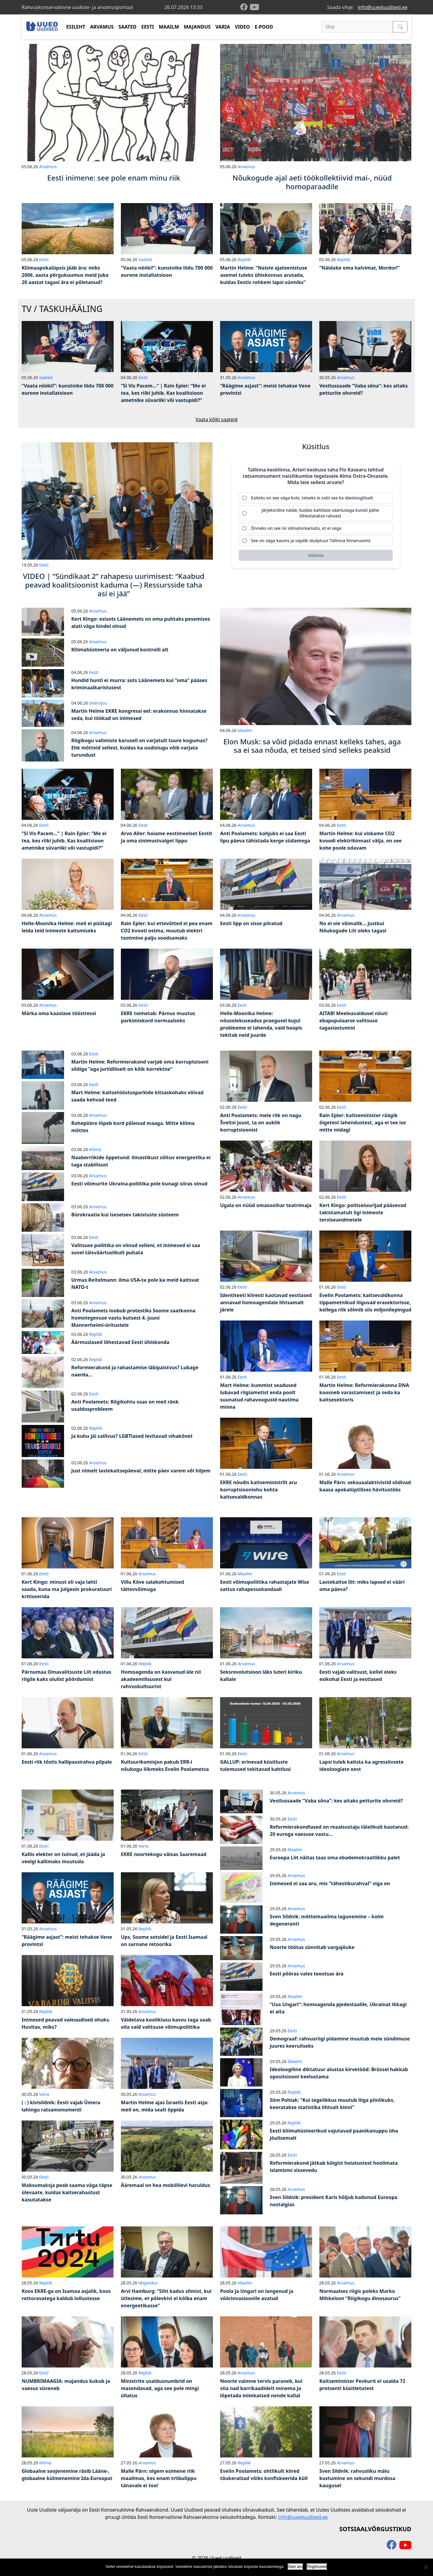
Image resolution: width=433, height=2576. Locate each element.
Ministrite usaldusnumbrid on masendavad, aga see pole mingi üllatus (160, 2388)
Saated (145, 259)
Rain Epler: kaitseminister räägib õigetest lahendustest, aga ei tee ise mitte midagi (362, 1122)
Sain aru (295, 2566)
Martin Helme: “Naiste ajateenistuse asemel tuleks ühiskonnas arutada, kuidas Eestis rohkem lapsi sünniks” (263, 275)
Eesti (43, 259)
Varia (143, 1846)
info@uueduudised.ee (382, 7)
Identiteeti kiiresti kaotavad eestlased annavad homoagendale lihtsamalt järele (266, 1302)
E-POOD (264, 26)
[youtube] (254, 7)
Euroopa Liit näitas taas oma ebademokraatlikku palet (335, 1857)
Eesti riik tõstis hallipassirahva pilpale (67, 1762)
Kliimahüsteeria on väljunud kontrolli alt (119, 649)
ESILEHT (75, 26)
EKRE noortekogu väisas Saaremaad (163, 1854)
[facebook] (245, 7)
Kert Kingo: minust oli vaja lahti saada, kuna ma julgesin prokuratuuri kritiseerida (67, 1589)
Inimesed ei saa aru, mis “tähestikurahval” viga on (330, 1883)
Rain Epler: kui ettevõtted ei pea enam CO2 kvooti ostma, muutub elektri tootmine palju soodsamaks (166, 930)
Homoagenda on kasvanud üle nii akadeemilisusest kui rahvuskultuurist (161, 1679)
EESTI (147, 26)
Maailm (245, 730)
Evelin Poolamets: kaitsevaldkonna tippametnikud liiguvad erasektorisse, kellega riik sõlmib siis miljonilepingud (365, 1302)
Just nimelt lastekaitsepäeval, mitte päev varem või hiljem (140, 1470)
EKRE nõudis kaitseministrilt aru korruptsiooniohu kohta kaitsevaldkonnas (258, 1489)
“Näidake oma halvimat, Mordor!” (359, 267)
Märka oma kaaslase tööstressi (59, 1013)
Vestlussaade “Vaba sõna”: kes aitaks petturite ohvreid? (336, 1800)
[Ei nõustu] (425, 2567)
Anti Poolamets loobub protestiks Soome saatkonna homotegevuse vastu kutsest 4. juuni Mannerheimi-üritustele (133, 1317)
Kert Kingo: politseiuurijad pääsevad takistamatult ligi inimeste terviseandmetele (362, 1212)
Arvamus (48, 166)
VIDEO (242, 26)
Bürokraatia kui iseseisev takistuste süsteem (125, 1214)
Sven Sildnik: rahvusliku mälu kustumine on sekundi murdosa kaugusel (357, 2478)
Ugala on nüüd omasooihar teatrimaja (266, 1205)
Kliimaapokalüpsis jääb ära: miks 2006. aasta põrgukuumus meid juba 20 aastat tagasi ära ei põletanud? (65, 275)
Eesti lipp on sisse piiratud (251, 923)
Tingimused (317, 2566)
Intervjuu (98, 703)
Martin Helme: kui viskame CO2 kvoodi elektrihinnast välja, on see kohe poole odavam (360, 840)
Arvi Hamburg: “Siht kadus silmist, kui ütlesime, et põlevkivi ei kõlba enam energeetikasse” (166, 2298)
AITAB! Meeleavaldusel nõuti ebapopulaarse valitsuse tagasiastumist (353, 1020)
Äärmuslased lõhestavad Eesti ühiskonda (120, 1342)
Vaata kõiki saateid (216, 419)
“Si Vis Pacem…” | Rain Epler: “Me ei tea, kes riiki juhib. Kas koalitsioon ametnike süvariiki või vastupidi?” (163, 392)
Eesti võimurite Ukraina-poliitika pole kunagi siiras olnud (139, 1183)
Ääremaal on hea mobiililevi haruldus (165, 2185)
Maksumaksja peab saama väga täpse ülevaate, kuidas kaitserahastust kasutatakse (67, 2192)
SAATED (127, 26)
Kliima (95, 1149)
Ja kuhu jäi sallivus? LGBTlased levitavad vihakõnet (131, 1436)
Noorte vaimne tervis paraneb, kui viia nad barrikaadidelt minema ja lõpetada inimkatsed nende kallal (261, 2388)
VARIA (222, 26)
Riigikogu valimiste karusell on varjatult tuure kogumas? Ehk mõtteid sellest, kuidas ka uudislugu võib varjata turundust (139, 747)
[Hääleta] (316, 556)
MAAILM (169, 26)
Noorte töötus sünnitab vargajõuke (312, 1947)
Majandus (148, 2283)
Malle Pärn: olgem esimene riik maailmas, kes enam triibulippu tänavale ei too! (159, 2478)
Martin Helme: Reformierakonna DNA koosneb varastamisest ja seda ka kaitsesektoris (364, 1392)
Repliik (244, 259)
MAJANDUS (197, 26)
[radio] (316, 498)
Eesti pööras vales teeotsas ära (306, 1973)
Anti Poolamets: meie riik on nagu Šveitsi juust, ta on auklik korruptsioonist (260, 1122)
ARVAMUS (102, 26)
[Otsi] (357, 26)
